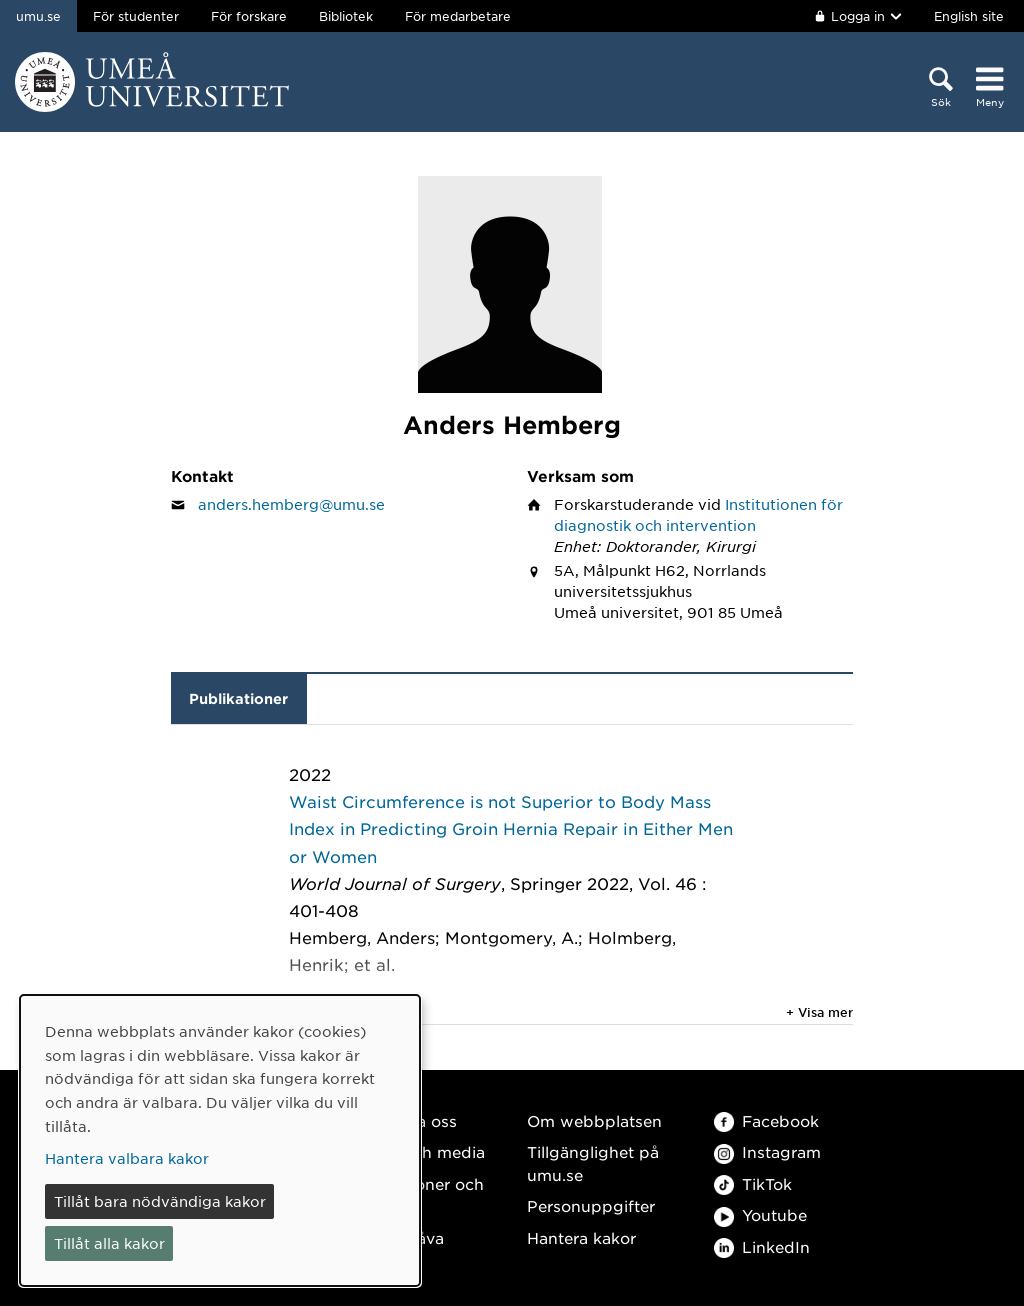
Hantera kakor (581, 1237)
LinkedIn (762, 1246)
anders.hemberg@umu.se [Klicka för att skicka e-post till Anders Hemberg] (291, 504)
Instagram (767, 1151)
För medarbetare (458, 16)
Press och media (420, 1151)
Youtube (760, 1214)
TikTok (753, 1183)
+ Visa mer (819, 1012)
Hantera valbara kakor (127, 1158)
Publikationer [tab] (238, 698)
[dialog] (220, 1140)
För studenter (136, 16)
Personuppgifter (591, 1205)
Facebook (766, 1120)
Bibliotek (346, 16)
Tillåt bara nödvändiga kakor (160, 1201)
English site (969, 16)
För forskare (249, 16)
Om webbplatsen (594, 1120)
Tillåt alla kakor (109, 1243)
